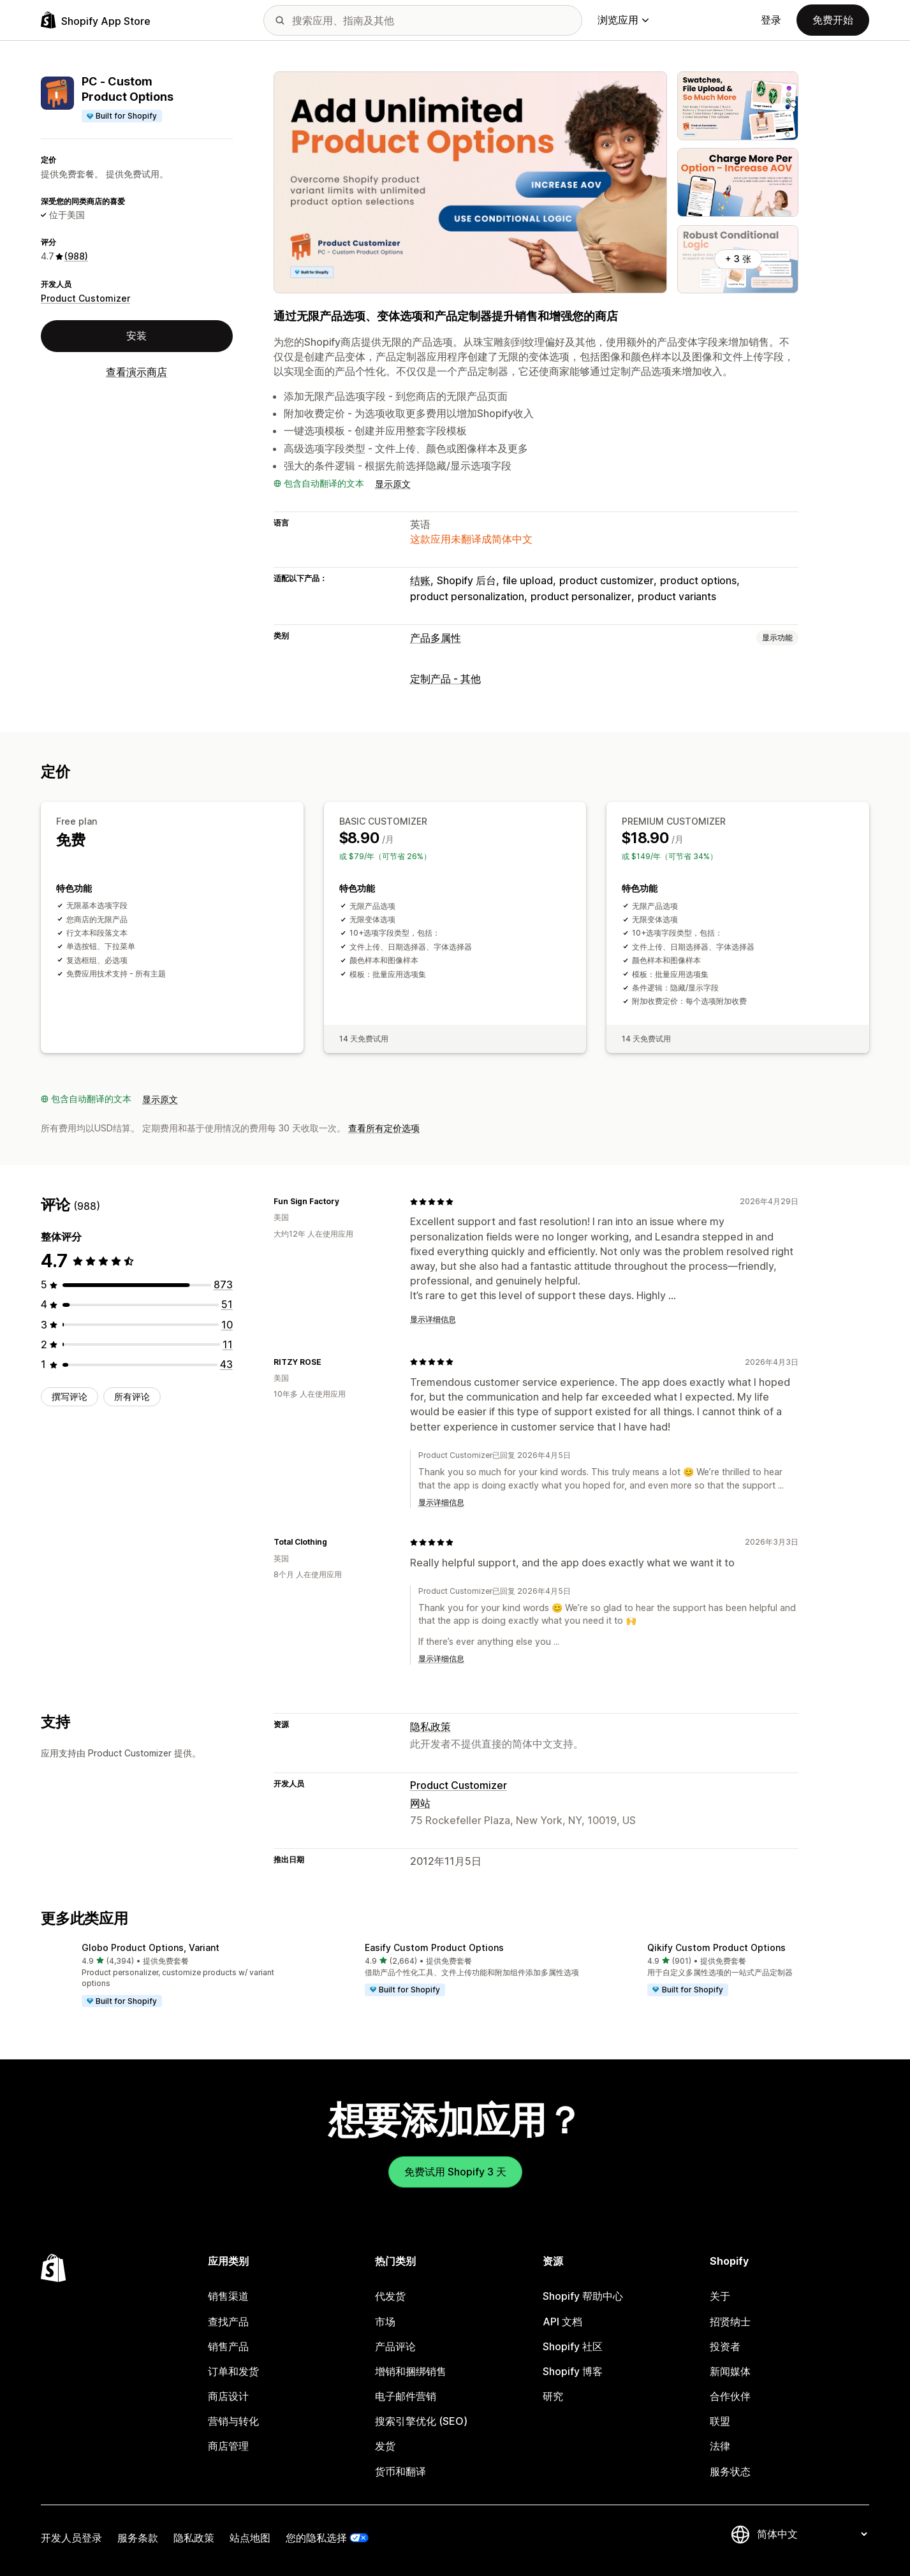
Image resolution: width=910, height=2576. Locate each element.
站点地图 (250, 2537)
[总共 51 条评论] (227, 1304)
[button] (172, 1975)
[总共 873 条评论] (223, 1284)
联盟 (720, 2421)
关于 (720, 2296)
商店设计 (228, 2396)
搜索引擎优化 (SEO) (421, 2421)
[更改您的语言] (811, 2535)
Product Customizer (85, 298)
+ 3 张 (738, 258)
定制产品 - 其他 (445, 678)
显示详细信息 (433, 1319)
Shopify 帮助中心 (583, 2296)
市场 (385, 2321)
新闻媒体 (730, 2371)
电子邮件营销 (405, 2396)
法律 (720, 2446)
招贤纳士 (730, 2321)
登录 (771, 19)
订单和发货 (233, 2371)
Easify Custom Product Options (434, 1947)
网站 (420, 1803)
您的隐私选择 (316, 2537)
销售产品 (228, 2346)
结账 (420, 580)
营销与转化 (233, 2421)
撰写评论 (69, 1396)
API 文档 (562, 2321)
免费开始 (832, 19)
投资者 (725, 2346)
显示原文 (393, 483)
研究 (553, 2396)
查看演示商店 (136, 371)
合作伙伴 (730, 2396)
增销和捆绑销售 (410, 2371)
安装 (136, 335)
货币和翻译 (400, 2471)
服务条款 (137, 2537)
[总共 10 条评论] (227, 1324)
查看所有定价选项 (384, 1127)
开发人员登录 (71, 2537)
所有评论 (132, 1396)
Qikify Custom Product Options (716, 1947)
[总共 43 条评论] (226, 1364)
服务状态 (730, 2471)
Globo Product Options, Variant (150, 1947)
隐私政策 (430, 1726)
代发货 (390, 2296)
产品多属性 (435, 637)
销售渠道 (228, 2296)
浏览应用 (623, 19)
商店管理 (228, 2446)
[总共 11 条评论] (228, 1344)
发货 (385, 2446)
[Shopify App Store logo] (95, 20)
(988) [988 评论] (76, 256)
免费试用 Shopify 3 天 (455, 2171)
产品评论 (395, 2346)
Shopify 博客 (573, 2371)
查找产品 (228, 2321)
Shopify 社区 (573, 2346)
